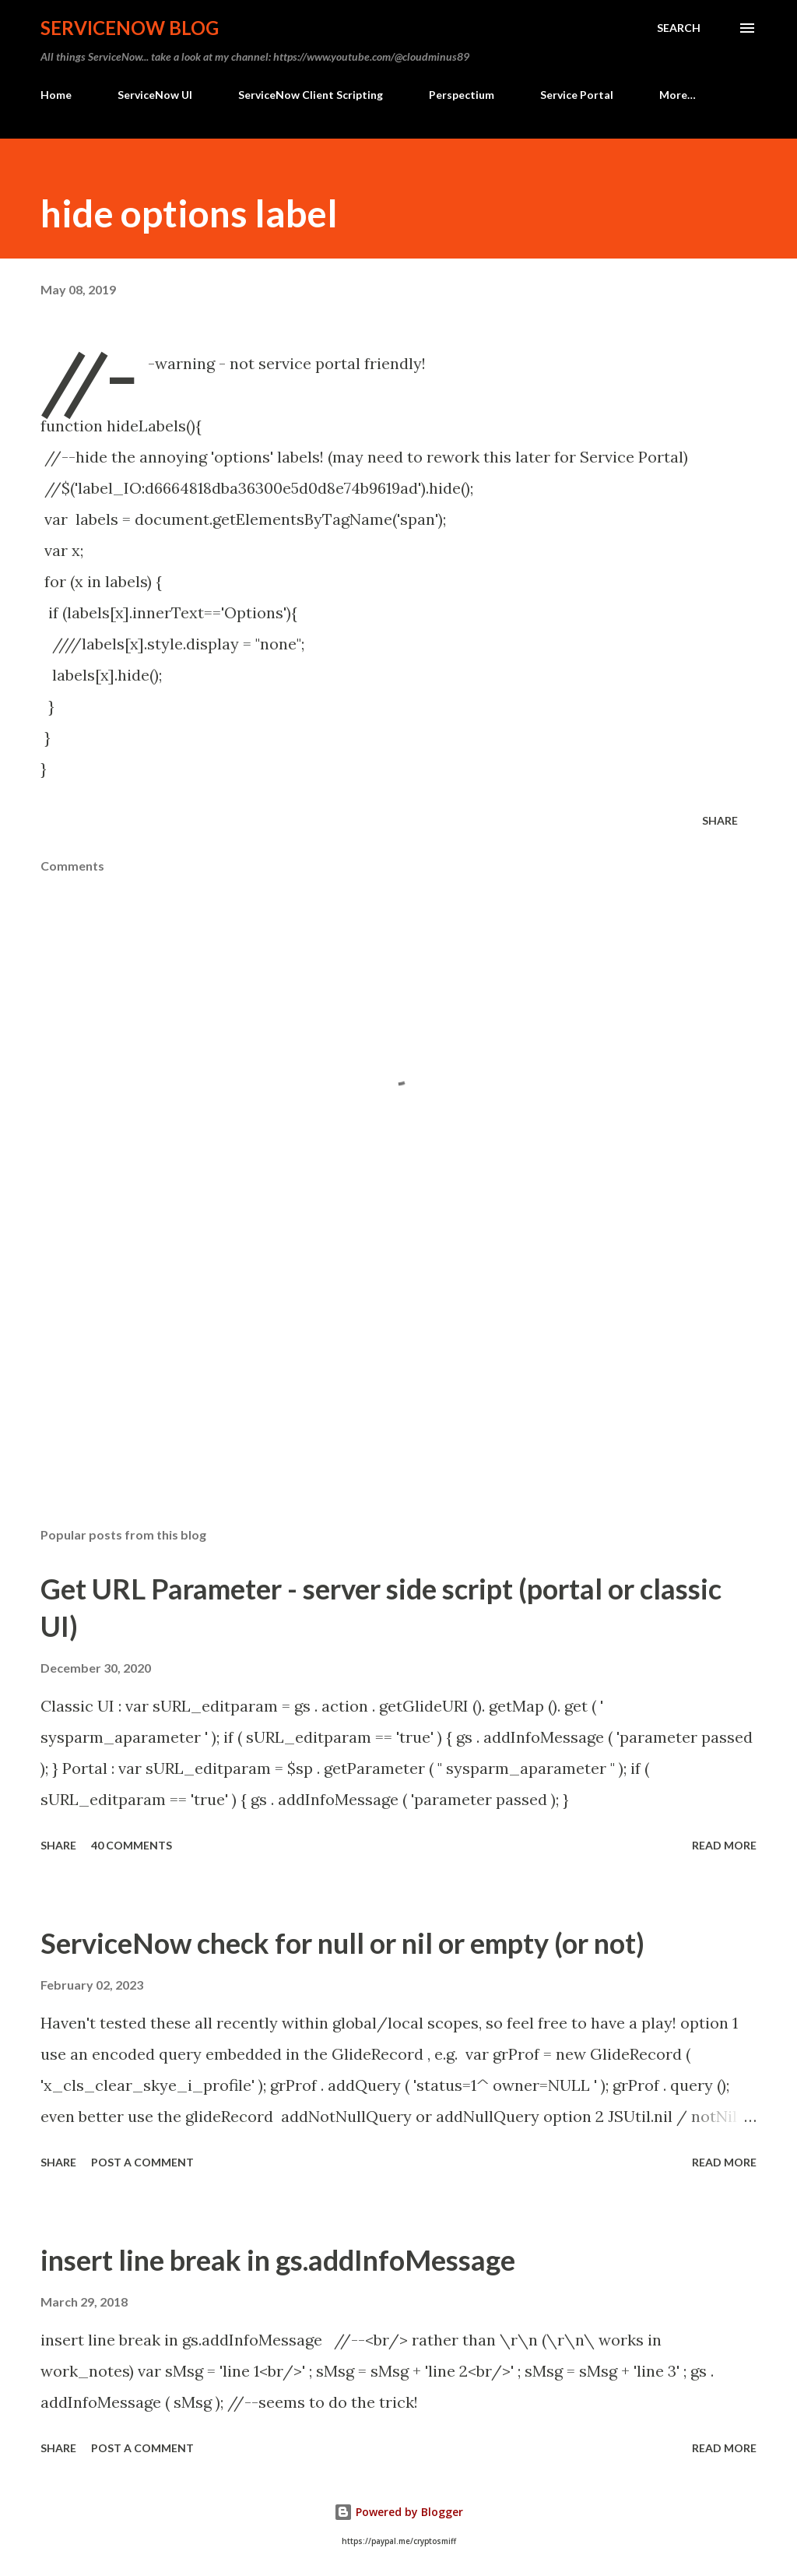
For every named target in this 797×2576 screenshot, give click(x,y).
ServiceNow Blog (129, 27)
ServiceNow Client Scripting (310, 94)
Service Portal (576, 94)
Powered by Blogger (398, 2511)
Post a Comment (142, 2162)
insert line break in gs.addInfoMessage (277, 2260)
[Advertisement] (398, 1393)
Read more (724, 1845)
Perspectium (461, 94)
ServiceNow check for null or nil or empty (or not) (342, 1943)
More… (677, 94)
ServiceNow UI (155, 94)
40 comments (131, 1845)
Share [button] (720, 820)
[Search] (678, 28)
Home (56, 94)
